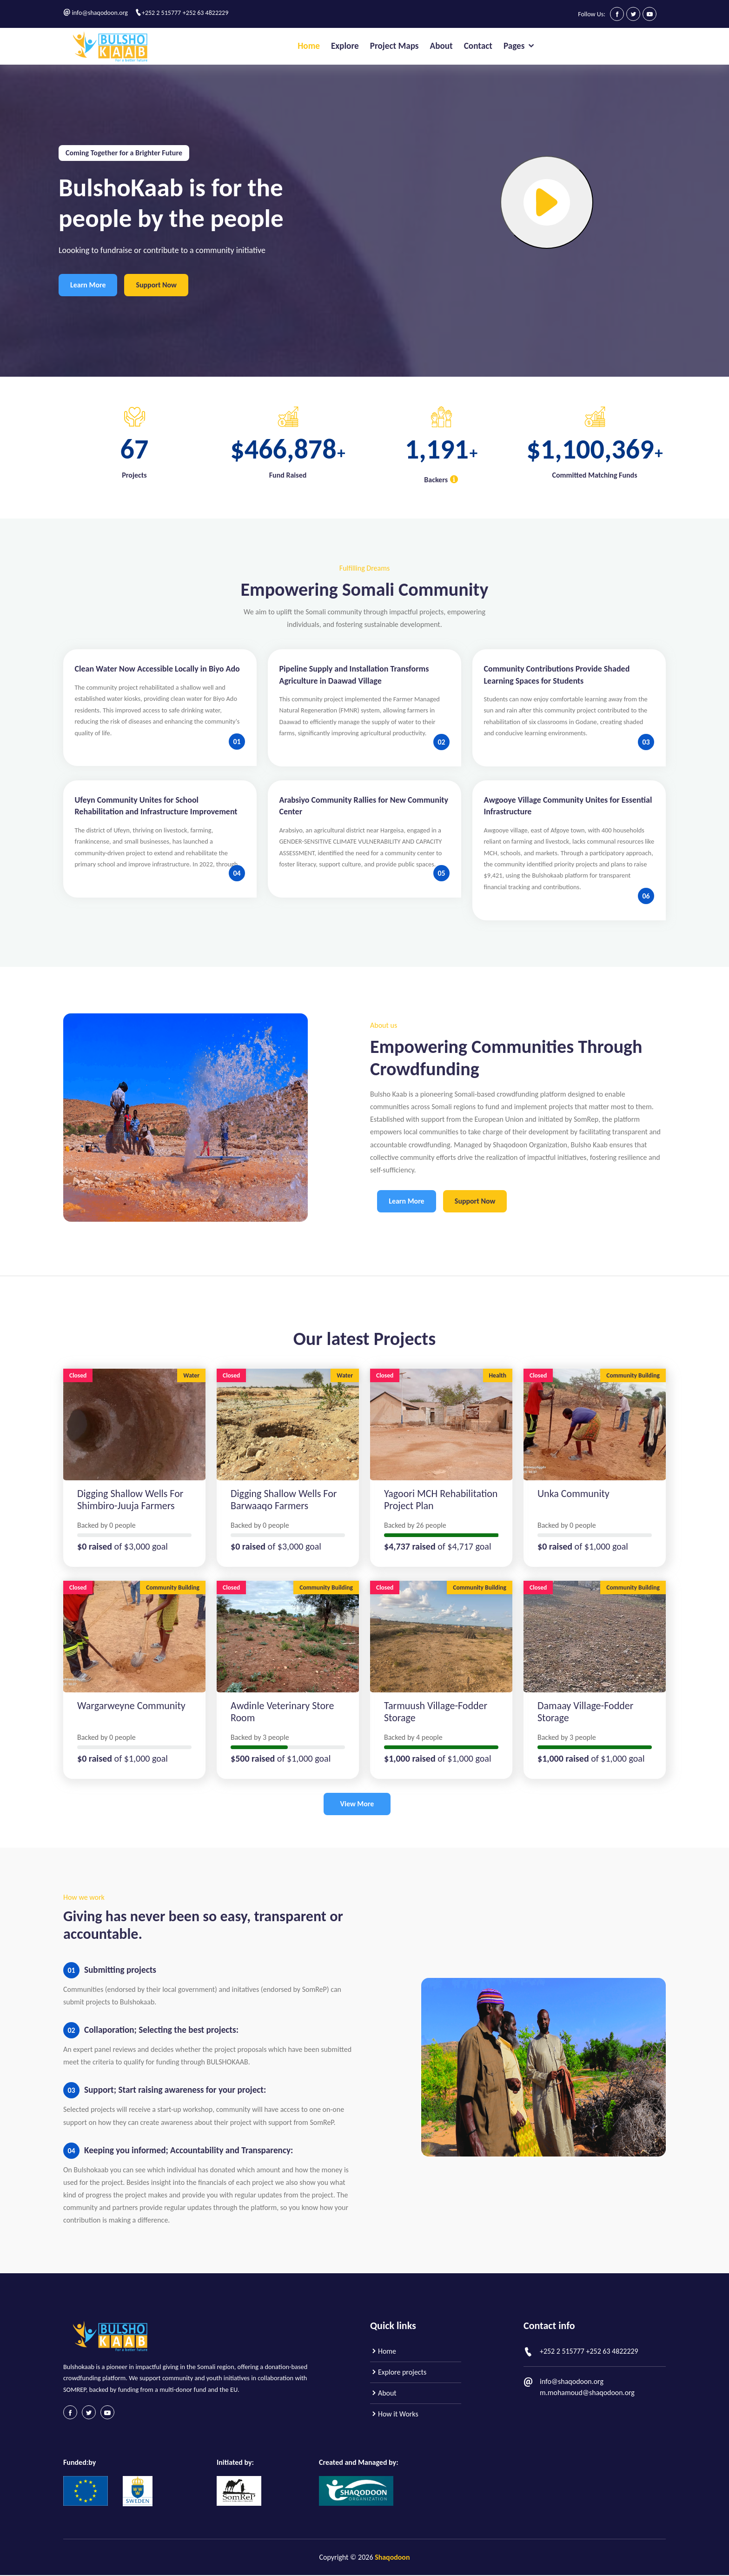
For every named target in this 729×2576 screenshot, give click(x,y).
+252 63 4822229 (205, 13)
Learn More (88, 284)
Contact (478, 45)
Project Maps (394, 45)
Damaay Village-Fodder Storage (585, 1712)
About (441, 45)
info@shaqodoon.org (100, 13)
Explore (345, 45)
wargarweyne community (131, 1706)
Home (309, 45)
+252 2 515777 (161, 13)
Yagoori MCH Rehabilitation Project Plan (440, 1500)
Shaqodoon (392, 2558)
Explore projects (398, 2372)
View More (357, 1804)
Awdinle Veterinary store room (282, 1712)
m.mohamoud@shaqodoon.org (587, 2393)
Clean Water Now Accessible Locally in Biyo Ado (157, 669)
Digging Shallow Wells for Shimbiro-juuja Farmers (130, 1500)
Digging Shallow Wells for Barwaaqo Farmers (284, 1500)
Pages (520, 45)
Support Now (156, 284)
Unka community (573, 1494)
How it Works (394, 2414)
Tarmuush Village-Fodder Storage (435, 1712)
